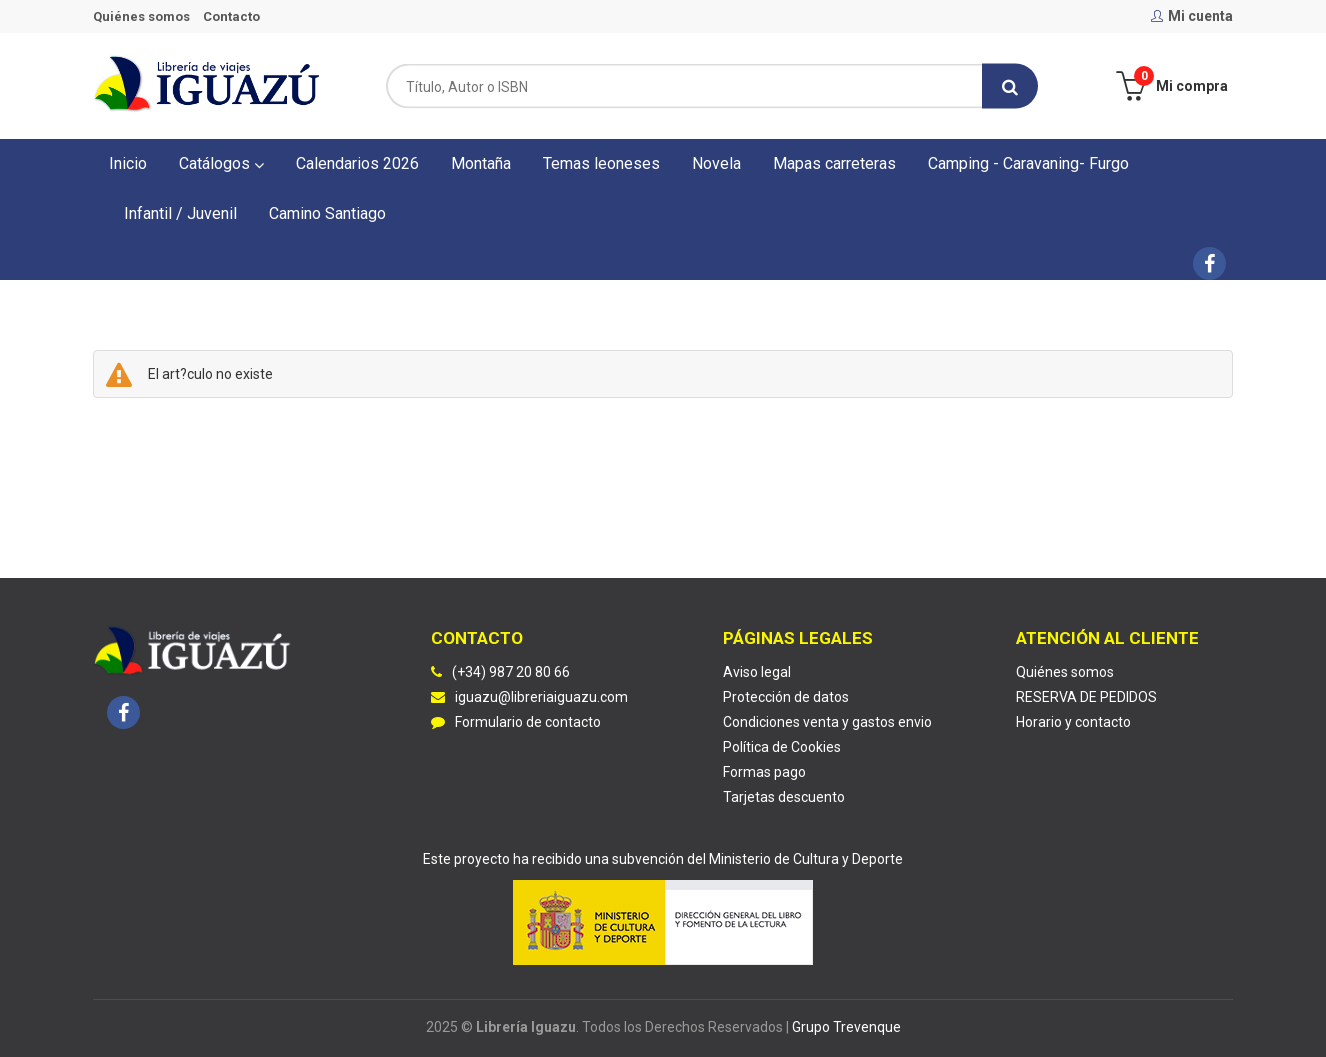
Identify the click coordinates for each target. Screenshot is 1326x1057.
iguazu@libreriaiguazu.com (529, 697)
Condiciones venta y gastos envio (827, 722)
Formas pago (764, 772)
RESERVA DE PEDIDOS (1086, 697)
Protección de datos (786, 697)
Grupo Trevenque (846, 1027)
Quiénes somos (141, 16)
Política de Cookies (782, 747)
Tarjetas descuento (784, 797)
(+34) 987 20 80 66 (511, 672)
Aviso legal (757, 672)
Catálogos (221, 163)
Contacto (231, 16)
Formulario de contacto (516, 722)
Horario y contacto (1073, 722)
